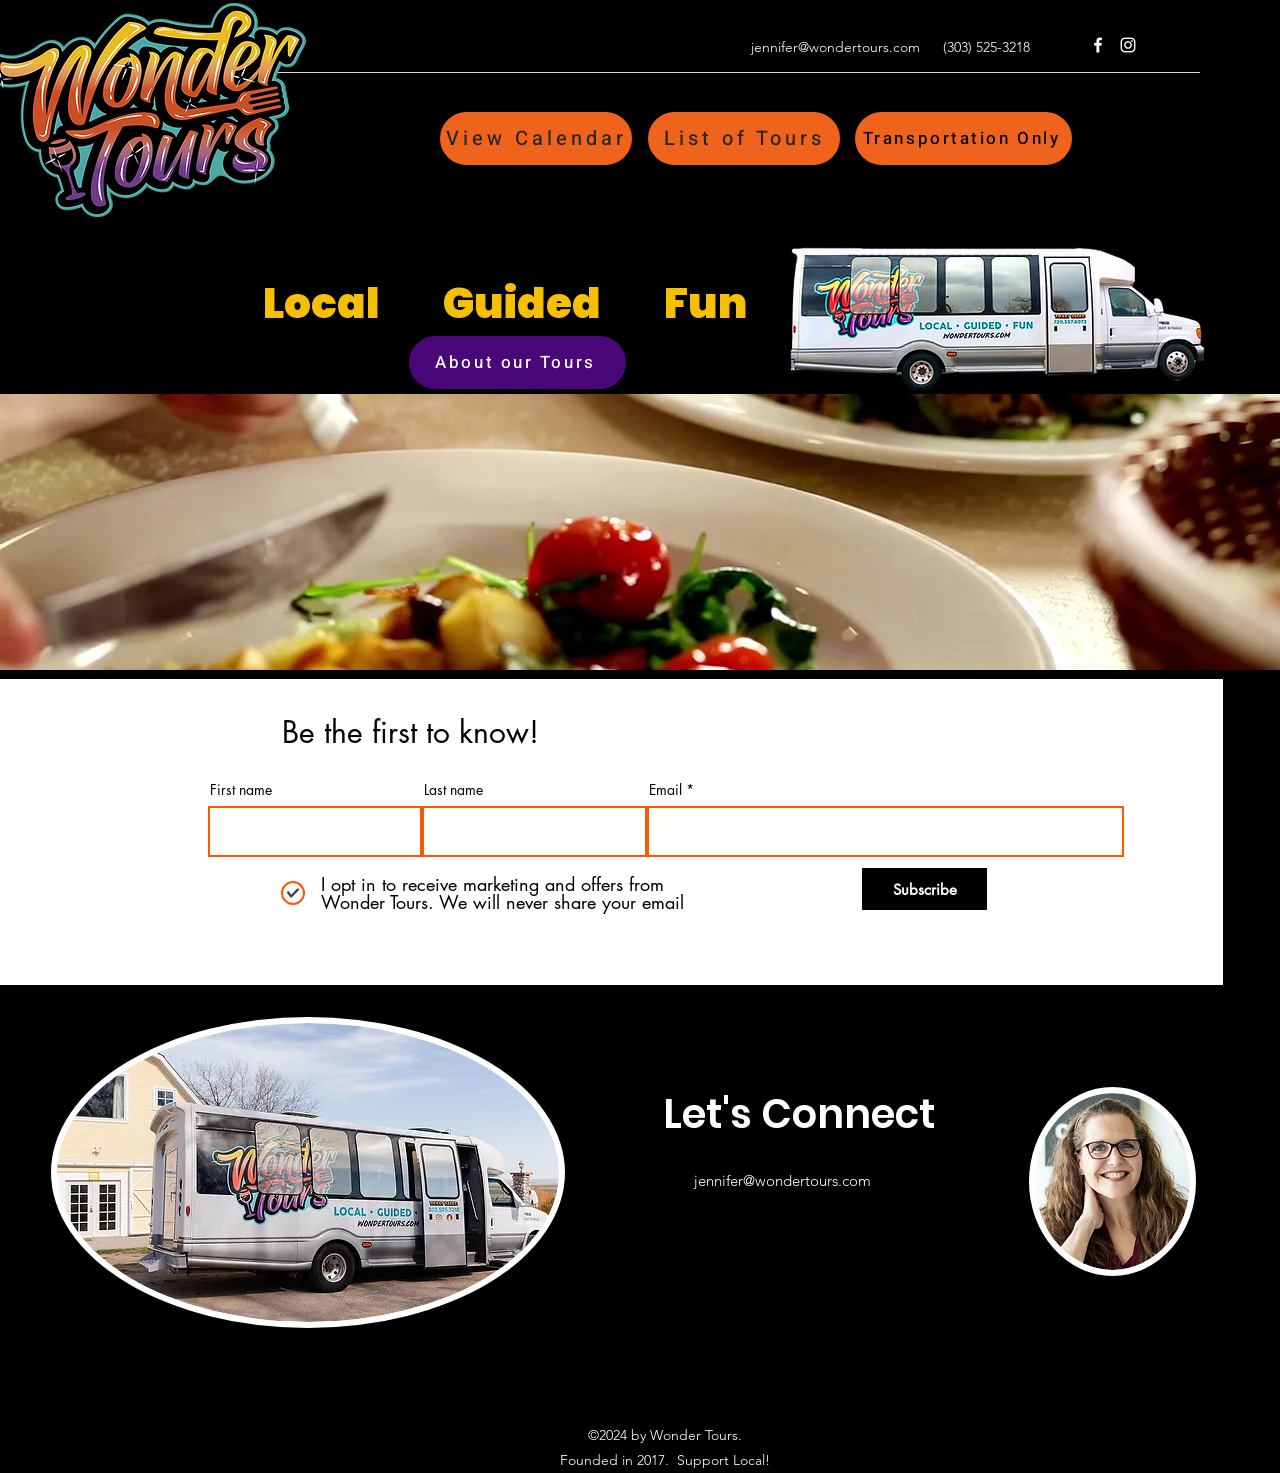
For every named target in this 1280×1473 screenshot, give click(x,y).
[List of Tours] (744, 138)
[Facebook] (1098, 45)
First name (241, 790)
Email (665, 790)
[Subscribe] (924, 889)
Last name (453, 790)
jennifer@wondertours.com (835, 47)
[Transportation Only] (963, 138)
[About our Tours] (517, 362)
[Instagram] (1128, 45)
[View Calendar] (536, 138)
